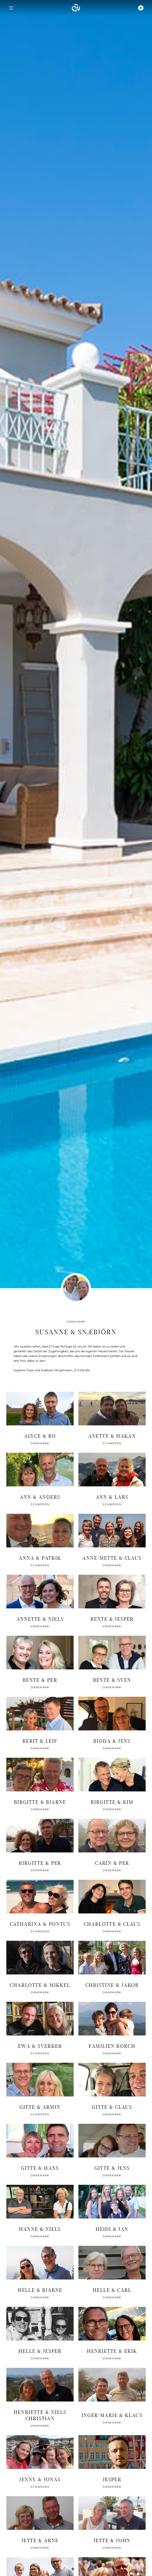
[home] (76, 8)
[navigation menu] (11, 8)
